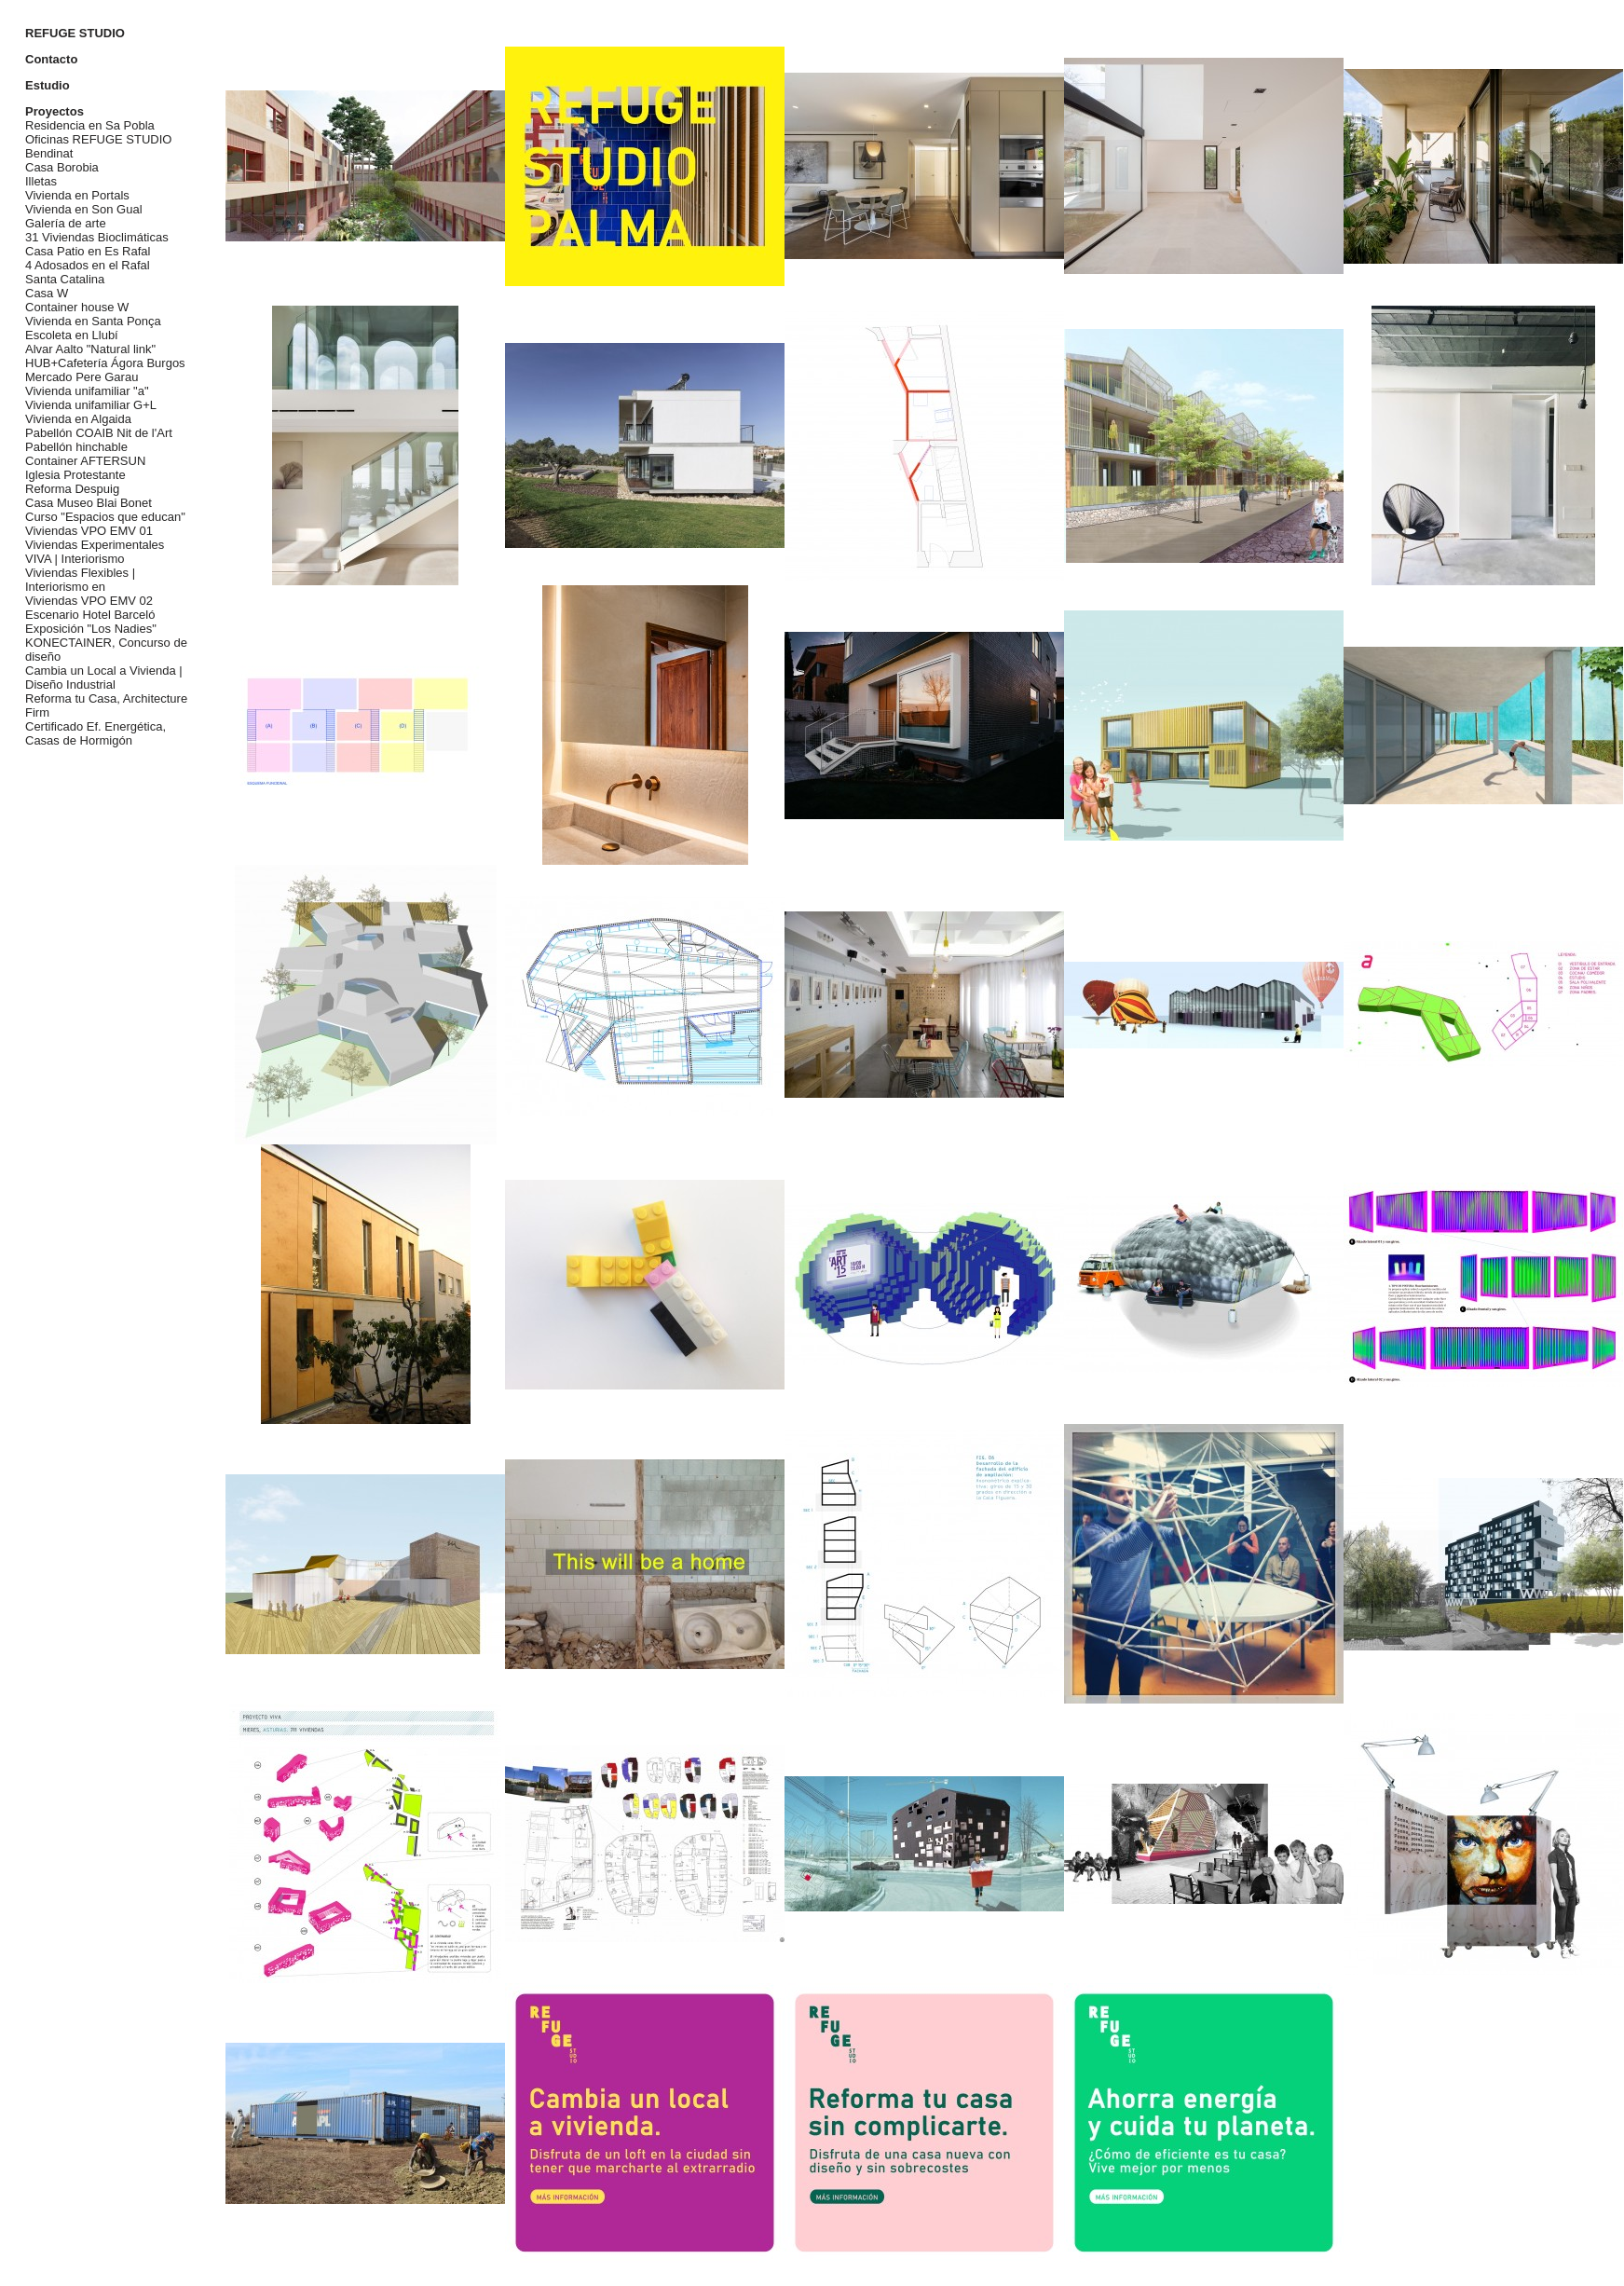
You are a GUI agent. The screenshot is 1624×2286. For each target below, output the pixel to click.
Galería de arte (65, 223)
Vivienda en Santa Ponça (93, 321)
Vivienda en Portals (77, 195)
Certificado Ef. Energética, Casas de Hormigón (95, 733)
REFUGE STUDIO (75, 33)
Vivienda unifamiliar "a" (87, 391)
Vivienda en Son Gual (84, 209)
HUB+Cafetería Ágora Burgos (105, 363)
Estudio (47, 85)
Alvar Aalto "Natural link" (90, 349)
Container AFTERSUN (85, 461)
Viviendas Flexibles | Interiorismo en (80, 580)
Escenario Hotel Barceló (90, 615)
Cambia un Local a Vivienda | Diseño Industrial (104, 677)
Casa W (46, 293)
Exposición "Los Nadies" (91, 629)
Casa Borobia (62, 167)
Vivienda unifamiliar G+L (91, 405)
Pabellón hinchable (76, 447)
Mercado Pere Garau (81, 377)
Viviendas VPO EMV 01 (89, 531)
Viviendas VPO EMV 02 (89, 601)
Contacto (51, 59)
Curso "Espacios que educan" (105, 517)
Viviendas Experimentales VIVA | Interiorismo (94, 552)
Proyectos (54, 111)
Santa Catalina (64, 279)
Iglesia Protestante (75, 475)
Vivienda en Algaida (78, 419)
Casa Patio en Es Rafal (87, 251)
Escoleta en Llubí (71, 335)
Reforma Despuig (72, 489)
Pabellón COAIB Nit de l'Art (98, 433)
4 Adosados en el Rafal (87, 265)
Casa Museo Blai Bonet (88, 503)
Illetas (41, 181)
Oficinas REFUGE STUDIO (98, 139)
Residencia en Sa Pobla (90, 125)
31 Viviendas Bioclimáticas (97, 237)
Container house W (77, 307)
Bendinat (49, 153)
